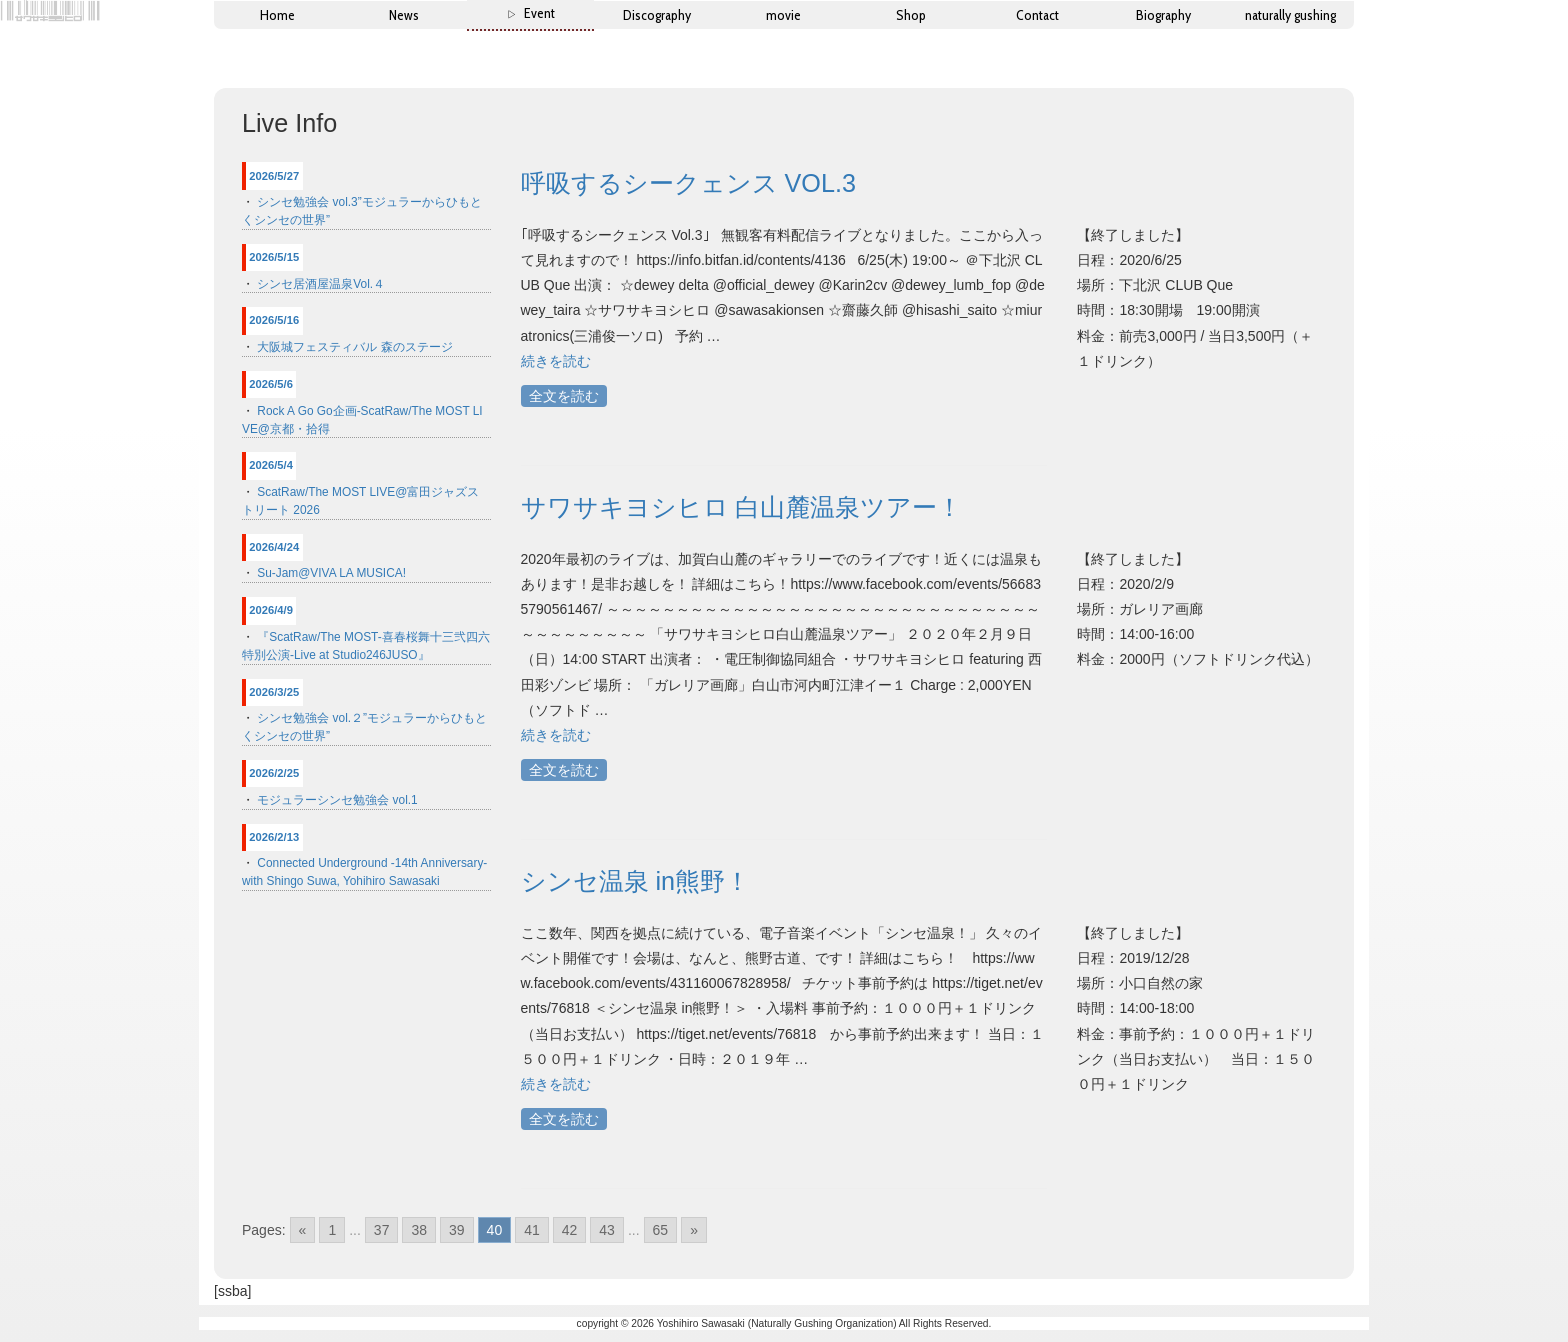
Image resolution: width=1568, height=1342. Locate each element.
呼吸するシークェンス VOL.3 (688, 183)
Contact (1037, 15)
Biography (1163, 15)
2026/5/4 (271, 465)
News (404, 15)
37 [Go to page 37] (382, 1230)
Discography (657, 15)
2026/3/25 (274, 692)
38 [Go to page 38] (419, 1230)
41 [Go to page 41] (532, 1230)
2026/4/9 (271, 610)
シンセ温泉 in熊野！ (636, 881)
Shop (911, 15)
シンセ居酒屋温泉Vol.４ (321, 284)
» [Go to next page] (694, 1230)
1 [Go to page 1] (332, 1230)
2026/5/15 (274, 257)
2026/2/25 (274, 773)
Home (277, 15)
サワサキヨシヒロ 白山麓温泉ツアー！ (742, 507)
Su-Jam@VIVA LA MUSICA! (331, 573)
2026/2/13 (274, 837)
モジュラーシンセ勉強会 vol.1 (337, 800)
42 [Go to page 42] (570, 1230)
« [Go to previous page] (303, 1230)
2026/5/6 (271, 384)
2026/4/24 (274, 547)
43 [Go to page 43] (607, 1230)
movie (783, 15)
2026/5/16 (274, 320)
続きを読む (556, 361)
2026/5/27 (274, 176)
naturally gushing (1290, 15)
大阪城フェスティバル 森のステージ (354, 347)
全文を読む (564, 396)
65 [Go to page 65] (661, 1230)
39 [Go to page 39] (457, 1230)
